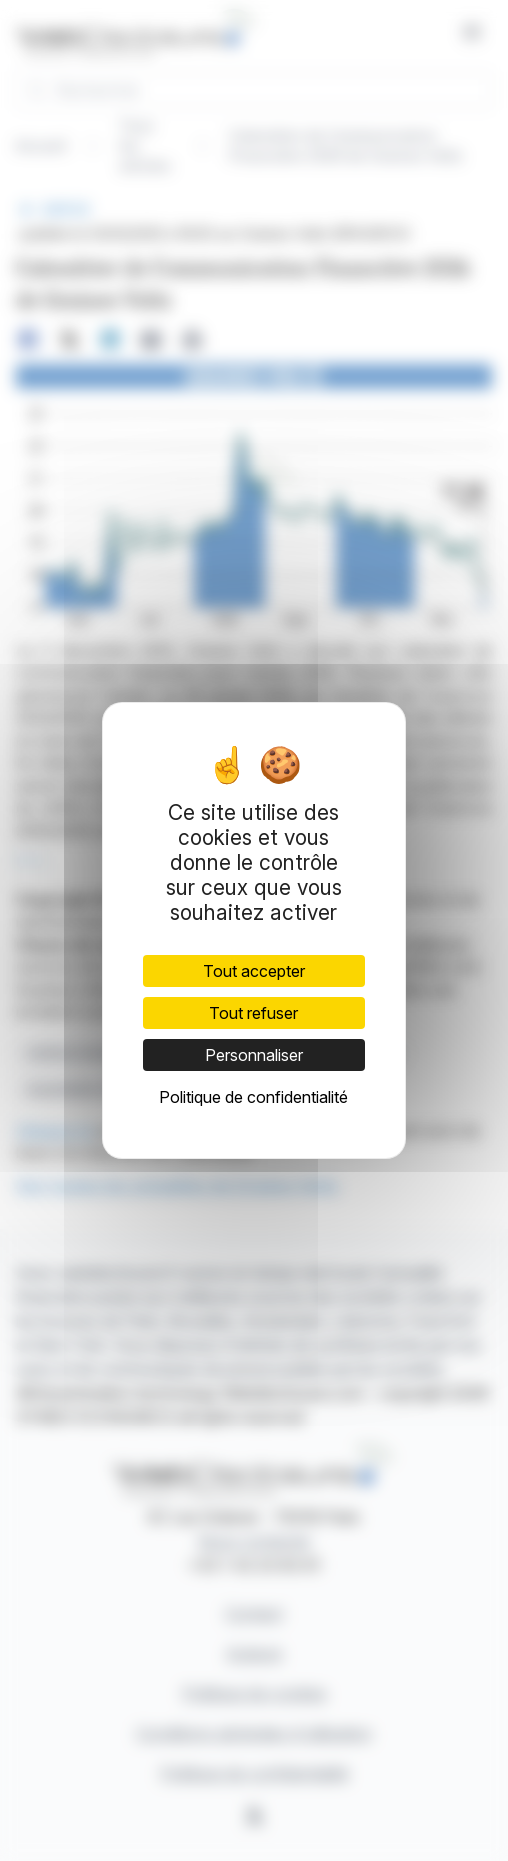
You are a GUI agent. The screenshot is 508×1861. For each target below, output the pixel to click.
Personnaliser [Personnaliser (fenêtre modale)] (254, 1055)
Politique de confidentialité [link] (253, 1097)
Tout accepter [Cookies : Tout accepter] (254, 971)
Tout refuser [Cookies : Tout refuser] (253, 1013)
